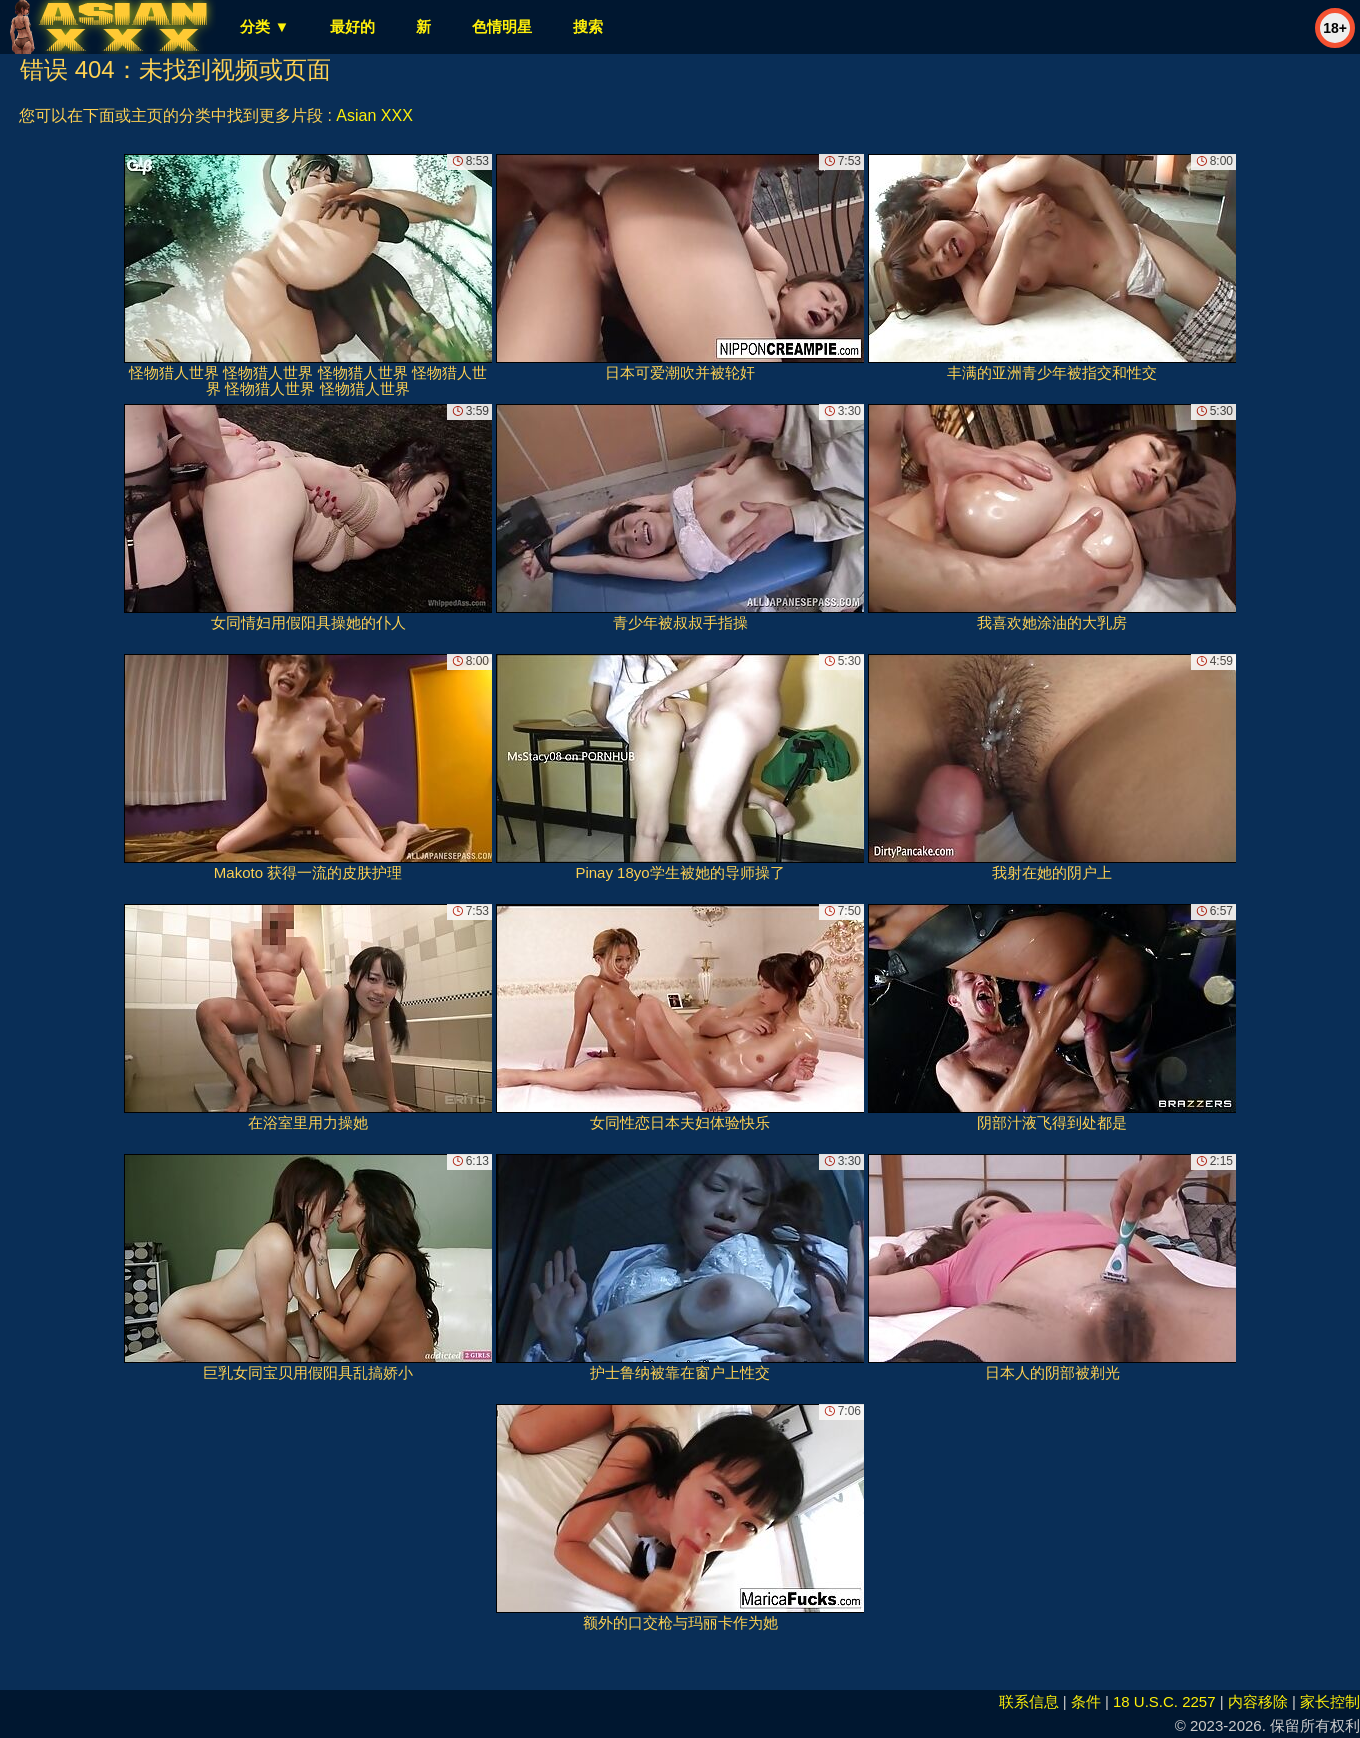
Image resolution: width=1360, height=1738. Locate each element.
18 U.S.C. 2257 (1164, 1701)
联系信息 (1029, 1701)
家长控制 (1330, 1701)
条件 (1086, 1701)
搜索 (588, 26)
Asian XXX (374, 115)
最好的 (352, 26)
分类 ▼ (264, 26)
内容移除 (1258, 1701)
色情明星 (502, 26)
